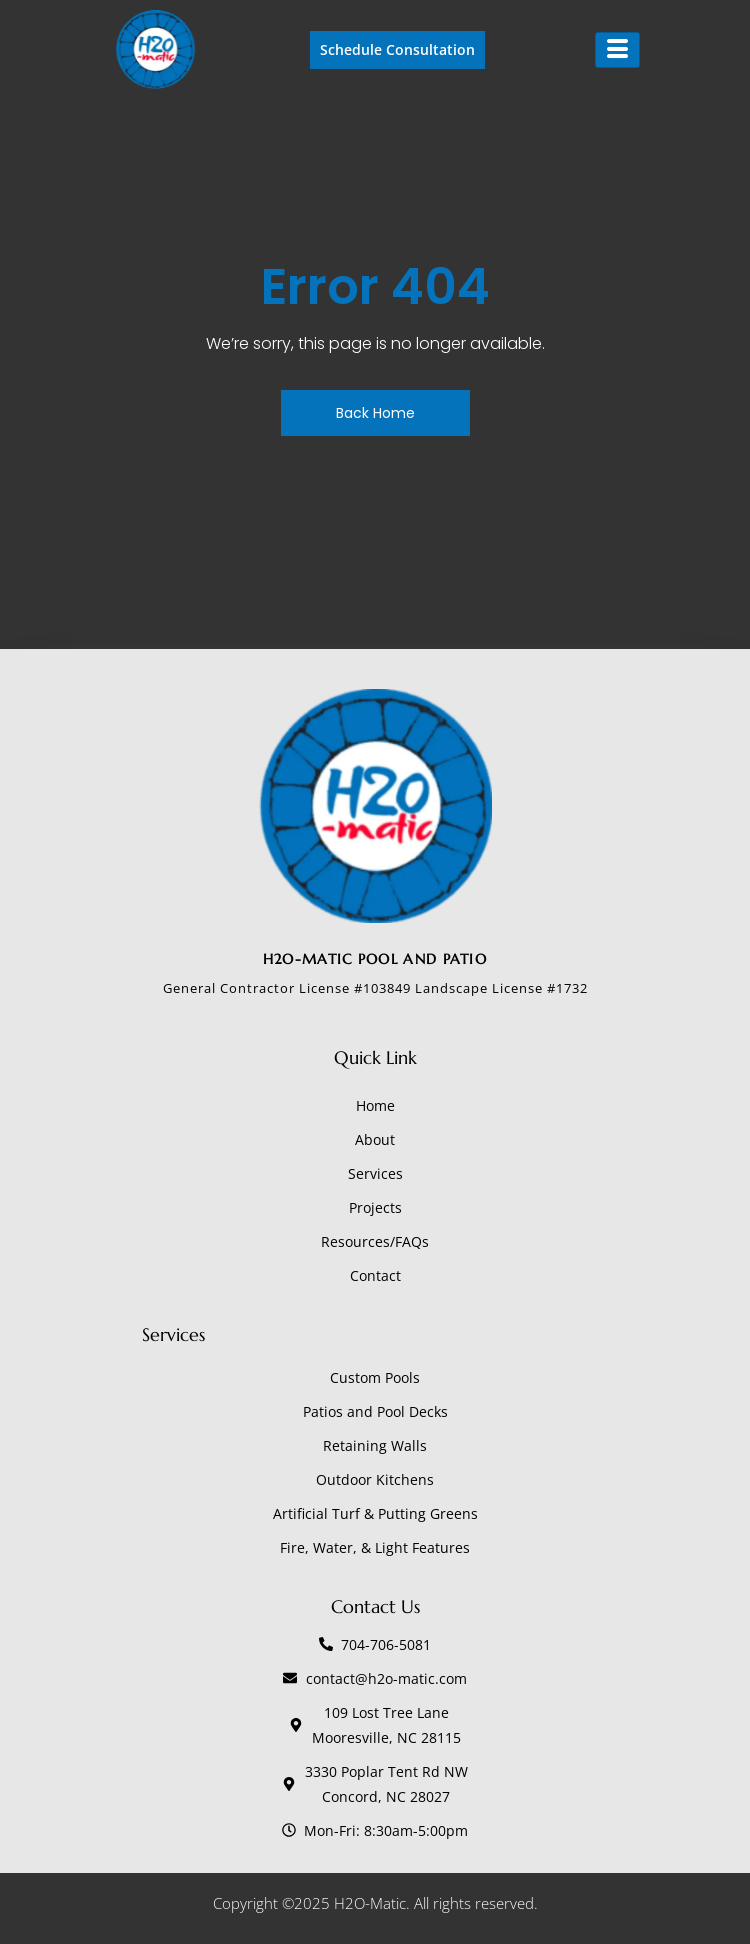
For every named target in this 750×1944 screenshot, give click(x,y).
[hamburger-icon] (617, 50)
